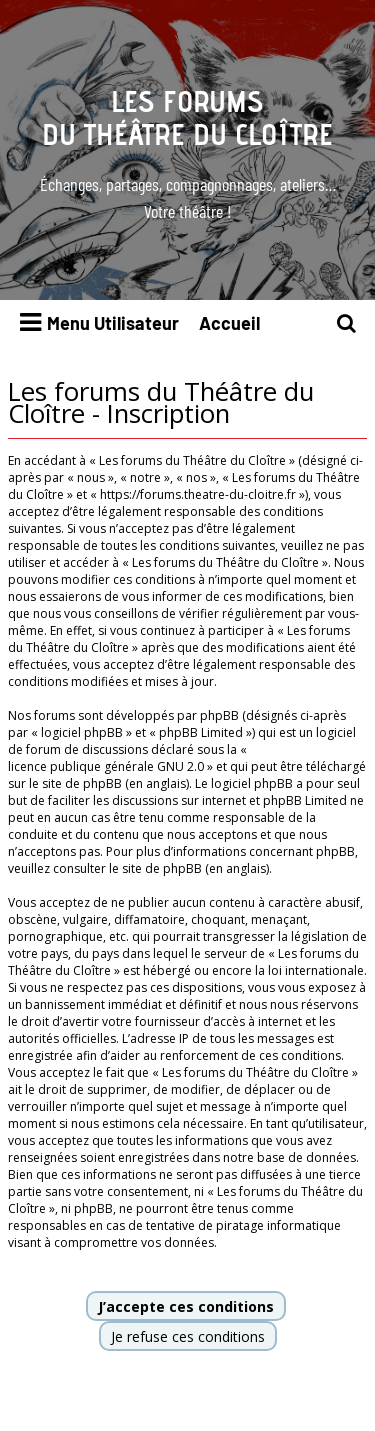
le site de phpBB (75, 783)
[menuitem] (347, 323)
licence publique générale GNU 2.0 (106, 766)
